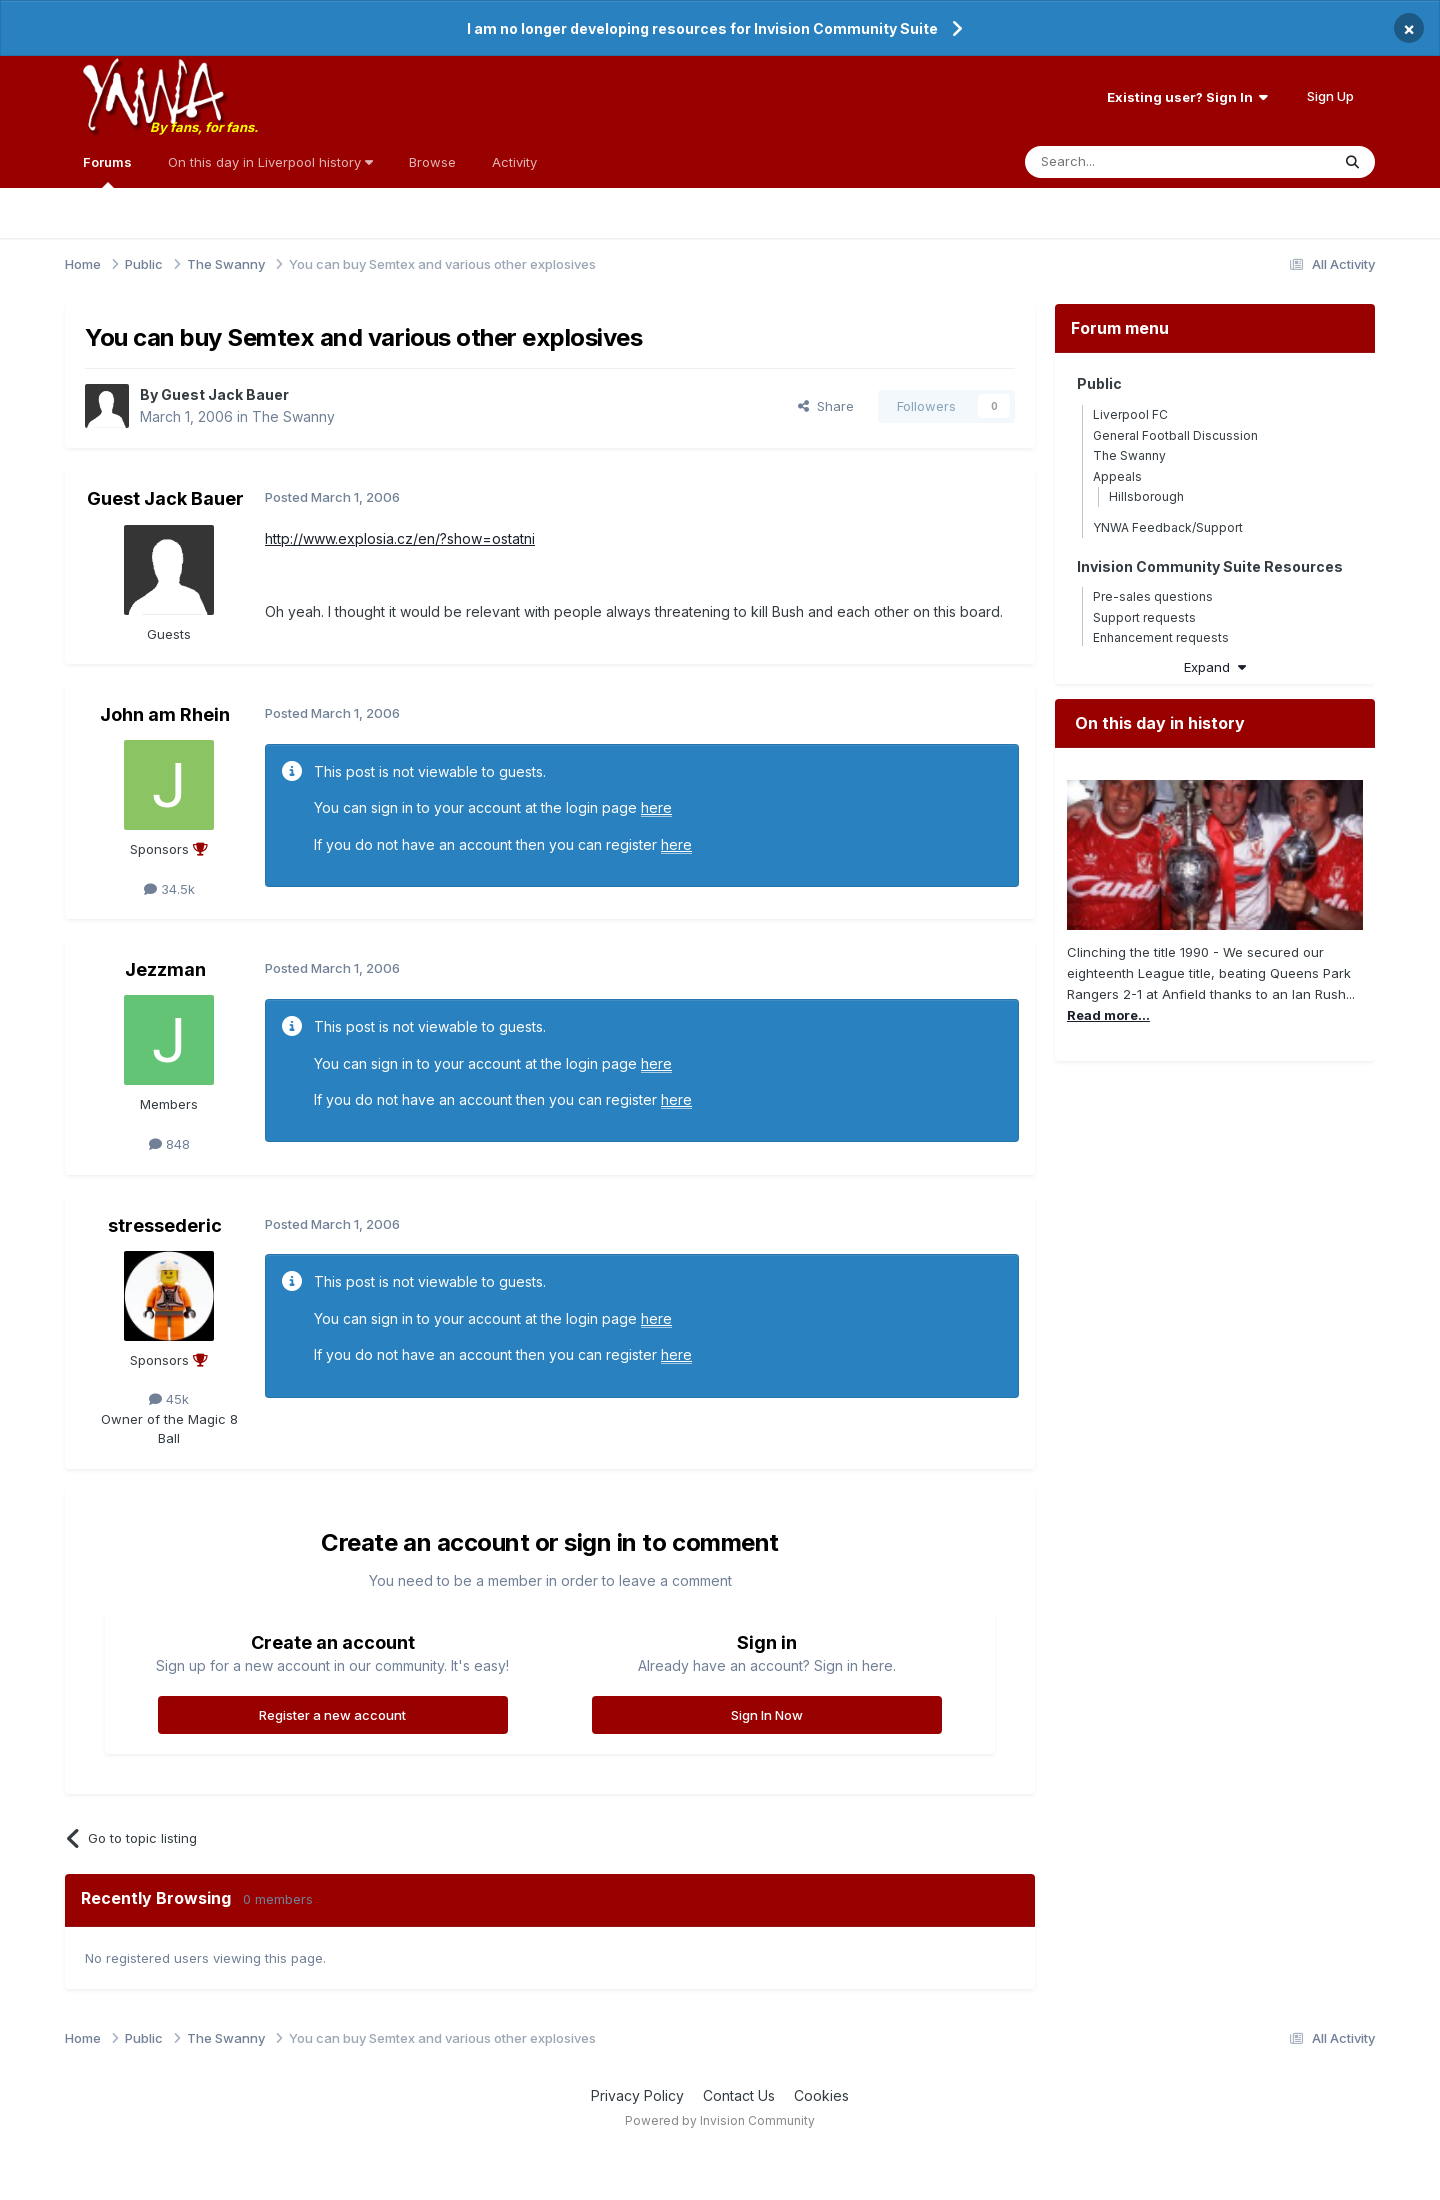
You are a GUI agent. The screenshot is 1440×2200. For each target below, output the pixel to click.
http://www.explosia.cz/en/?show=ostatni (400, 538)
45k (169, 1399)
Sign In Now (767, 1715)
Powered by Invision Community (720, 2120)
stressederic (165, 1225)
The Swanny (293, 416)
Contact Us (739, 2095)
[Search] (1126, 162)
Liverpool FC (1130, 414)
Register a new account (332, 1715)
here (656, 807)
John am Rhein (165, 714)
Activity (514, 162)
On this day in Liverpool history (270, 162)
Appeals (1117, 476)
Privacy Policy (637, 2095)
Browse (432, 162)
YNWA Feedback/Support (1168, 527)
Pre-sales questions (1153, 596)
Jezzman (165, 969)
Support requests (1144, 617)
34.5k (169, 889)
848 (169, 1144)
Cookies (821, 2095)
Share (826, 406)
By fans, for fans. (204, 127)
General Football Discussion (1175, 435)
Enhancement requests (1161, 637)
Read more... (1108, 1015)
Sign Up (1330, 96)
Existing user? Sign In (1187, 97)
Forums (107, 171)
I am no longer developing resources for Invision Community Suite (702, 28)
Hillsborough (1146, 496)
